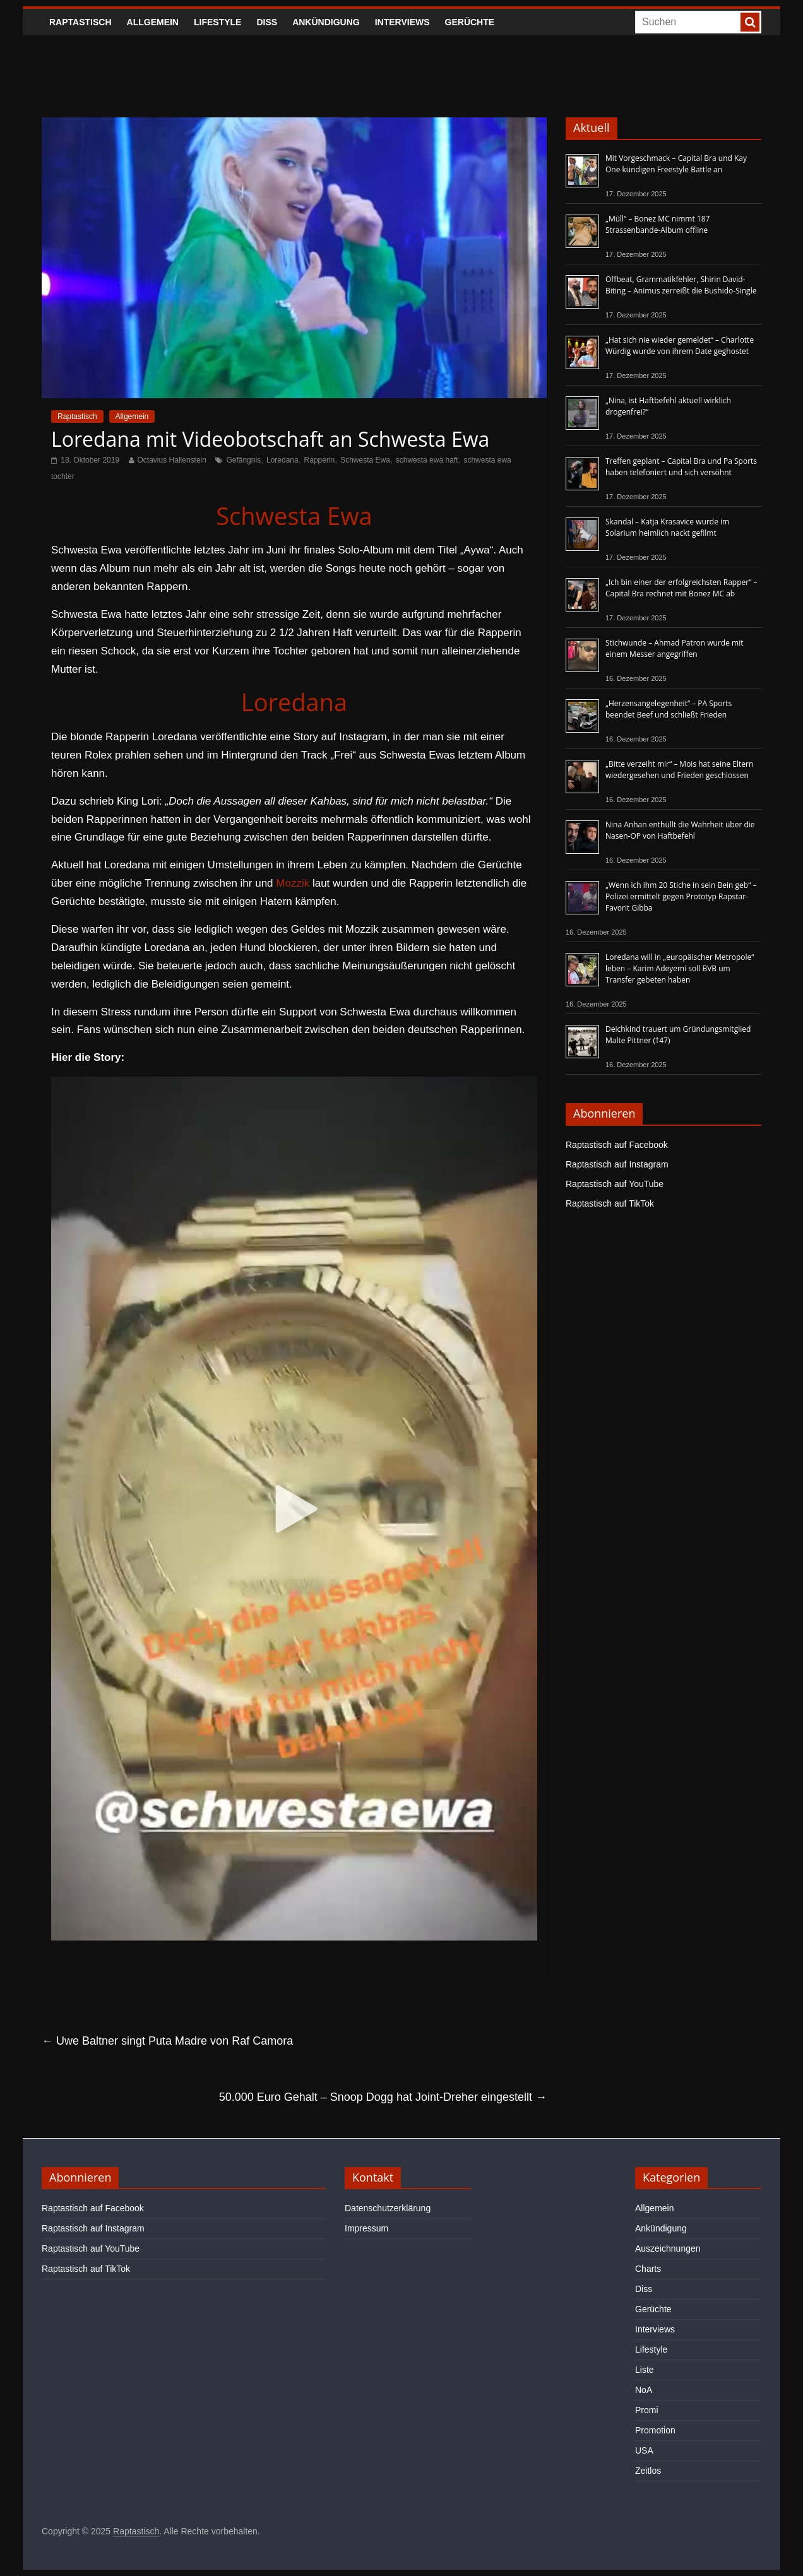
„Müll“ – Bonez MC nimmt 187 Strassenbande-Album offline (657, 224)
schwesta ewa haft (427, 460)
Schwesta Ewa (365, 460)
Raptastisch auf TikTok (610, 1203)
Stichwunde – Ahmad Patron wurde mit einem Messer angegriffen (674, 648)
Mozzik (292, 883)
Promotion (655, 2430)
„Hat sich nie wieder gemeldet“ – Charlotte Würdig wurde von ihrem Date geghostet (679, 345)
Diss (266, 22)
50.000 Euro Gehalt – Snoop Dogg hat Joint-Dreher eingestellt (383, 2097)
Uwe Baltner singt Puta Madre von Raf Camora (167, 2041)
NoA (643, 2390)
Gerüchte (470, 22)
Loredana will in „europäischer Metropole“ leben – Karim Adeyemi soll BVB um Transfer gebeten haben (679, 968)
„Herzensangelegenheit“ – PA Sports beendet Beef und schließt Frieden (668, 709)
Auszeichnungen (668, 2248)
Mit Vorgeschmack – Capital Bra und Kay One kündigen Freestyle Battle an (676, 164)
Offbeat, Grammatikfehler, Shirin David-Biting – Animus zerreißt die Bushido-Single (680, 285)
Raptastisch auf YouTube (614, 1184)
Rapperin (319, 460)
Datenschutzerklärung (388, 2208)
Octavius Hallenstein (172, 460)
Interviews (402, 22)
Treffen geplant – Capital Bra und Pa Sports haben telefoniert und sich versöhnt (681, 467)
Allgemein (153, 22)
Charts (648, 2269)
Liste (644, 2370)
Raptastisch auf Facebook (617, 1145)
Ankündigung (326, 22)
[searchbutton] (750, 22)
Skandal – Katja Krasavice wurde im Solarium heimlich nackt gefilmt (667, 527)
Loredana (282, 460)
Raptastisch (80, 22)
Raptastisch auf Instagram (617, 1164)
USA (644, 2450)
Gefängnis (243, 460)
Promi (646, 2410)
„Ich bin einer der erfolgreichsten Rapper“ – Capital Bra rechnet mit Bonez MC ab (681, 588)
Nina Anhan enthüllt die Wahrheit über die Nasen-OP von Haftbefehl (680, 830)
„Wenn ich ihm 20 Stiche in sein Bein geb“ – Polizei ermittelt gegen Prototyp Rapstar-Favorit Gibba (680, 896)
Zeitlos (648, 2471)
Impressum (366, 2228)
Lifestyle (217, 22)
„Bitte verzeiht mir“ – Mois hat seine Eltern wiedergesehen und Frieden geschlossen (679, 770)
